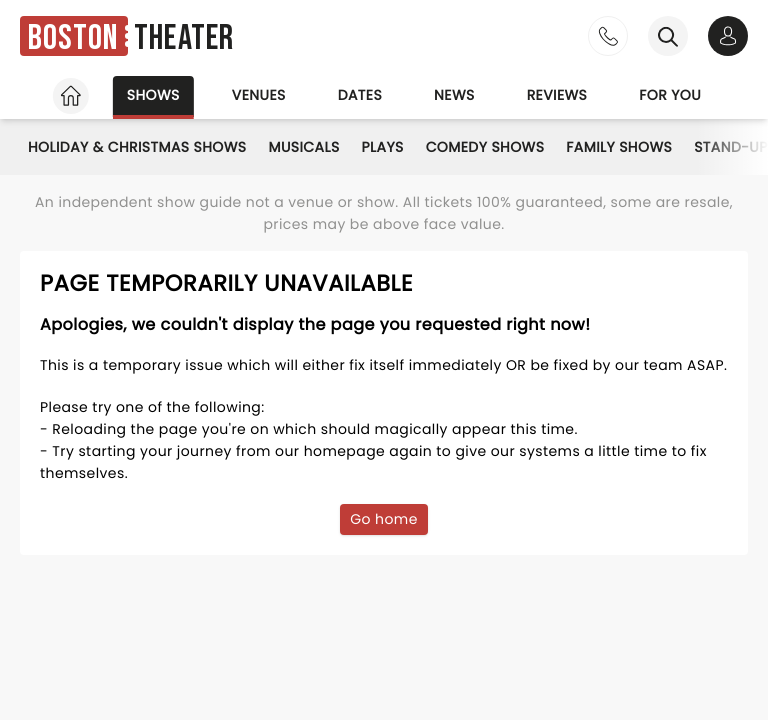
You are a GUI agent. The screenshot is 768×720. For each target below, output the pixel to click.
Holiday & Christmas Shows (137, 147)
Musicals (304, 147)
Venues (259, 95)
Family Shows (619, 147)
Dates (360, 95)
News (454, 95)
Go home (384, 519)
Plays (383, 147)
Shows (153, 95)
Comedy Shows (485, 147)
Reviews (557, 95)
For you (670, 95)
